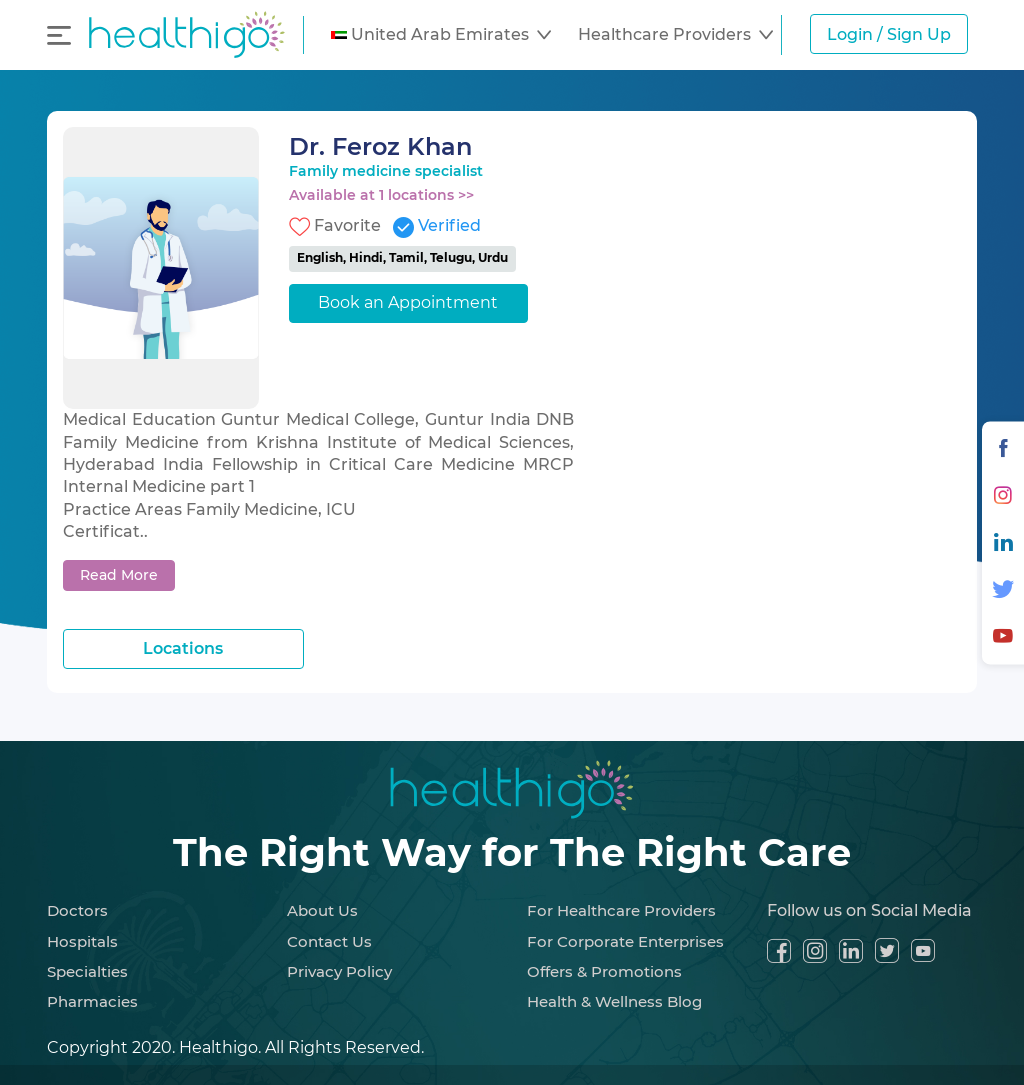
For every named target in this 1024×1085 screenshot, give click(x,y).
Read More (119, 575)
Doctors (77, 910)
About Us (322, 910)
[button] (441, 35)
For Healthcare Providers (621, 910)
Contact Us (329, 941)
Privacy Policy (339, 971)
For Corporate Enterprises (625, 941)
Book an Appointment (408, 302)
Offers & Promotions (604, 971)
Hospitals (82, 941)
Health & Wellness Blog (614, 1001)
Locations (183, 648)
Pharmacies (92, 1001)
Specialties (87, 971)
